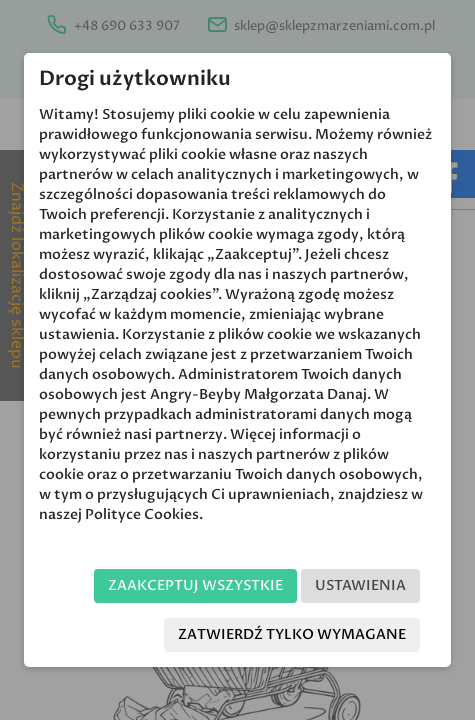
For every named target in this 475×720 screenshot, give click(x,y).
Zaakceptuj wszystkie (195, 585)
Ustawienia (360, 585)
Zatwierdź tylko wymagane (292, 634)
